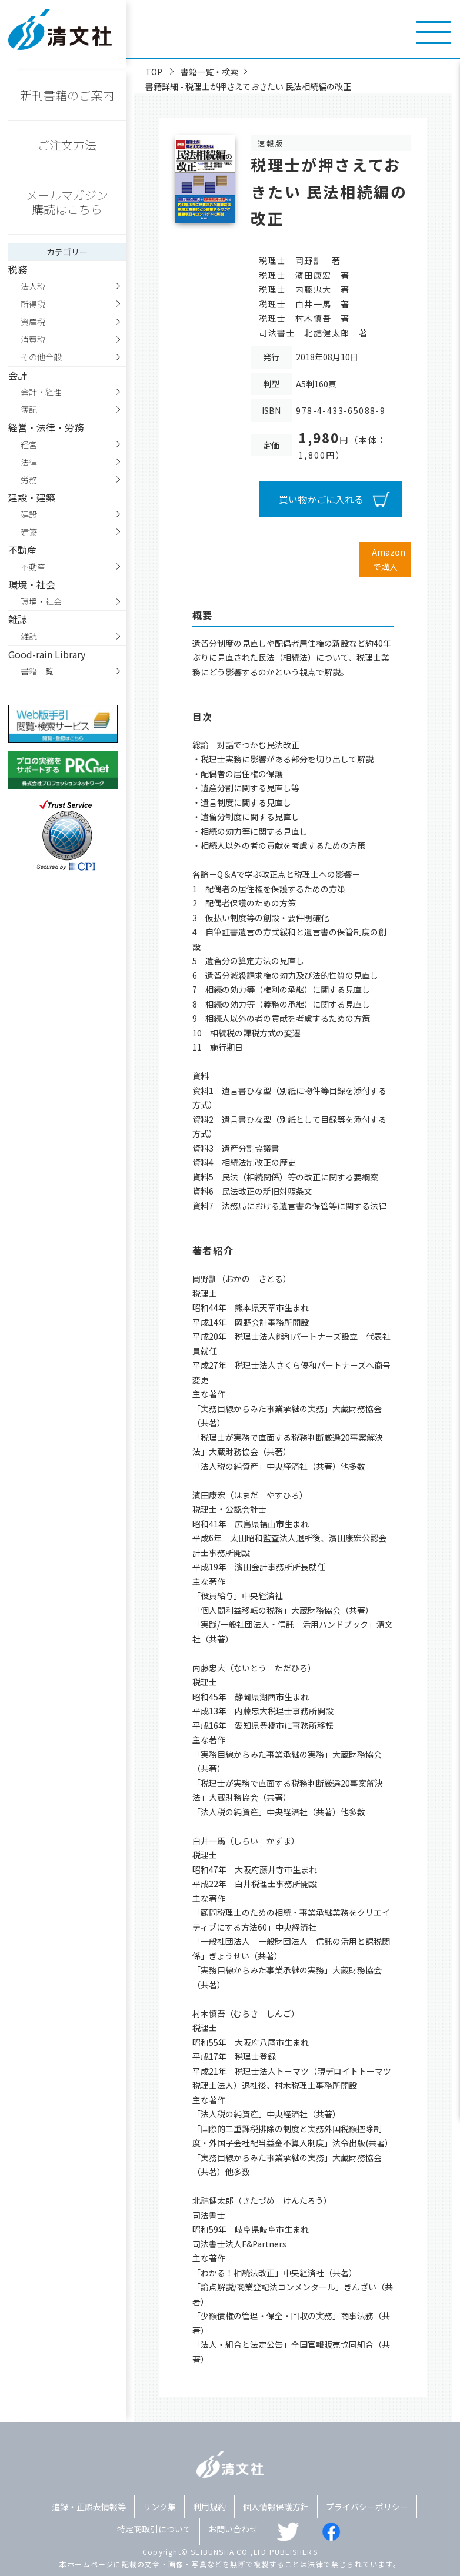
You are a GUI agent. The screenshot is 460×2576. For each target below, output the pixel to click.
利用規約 (209, 2507)
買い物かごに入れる (321, 499)
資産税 (33, 321)
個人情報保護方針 (276, 2507)
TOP (153, 72)
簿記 (29, 409)
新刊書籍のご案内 (67, 94)
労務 (29, 480)
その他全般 (41, 357)
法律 (29, 462)
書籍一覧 (37, 671)
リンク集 (159, 2507)
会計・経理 (41, 391)
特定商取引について (154, 2529)
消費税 (33, 339)
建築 (29, 532)
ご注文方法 (67, 144)
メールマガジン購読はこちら (67, 202)
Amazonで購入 (388, 559)
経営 (29, 444)
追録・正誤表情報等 (89, 2507)
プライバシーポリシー (367, 2507)
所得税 (33, 304)
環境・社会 (41, 601)
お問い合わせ (233, 2529)
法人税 (33, 286)
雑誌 (29, 636)
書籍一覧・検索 (209, 72)
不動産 (33, 567)
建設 (29, 514)
